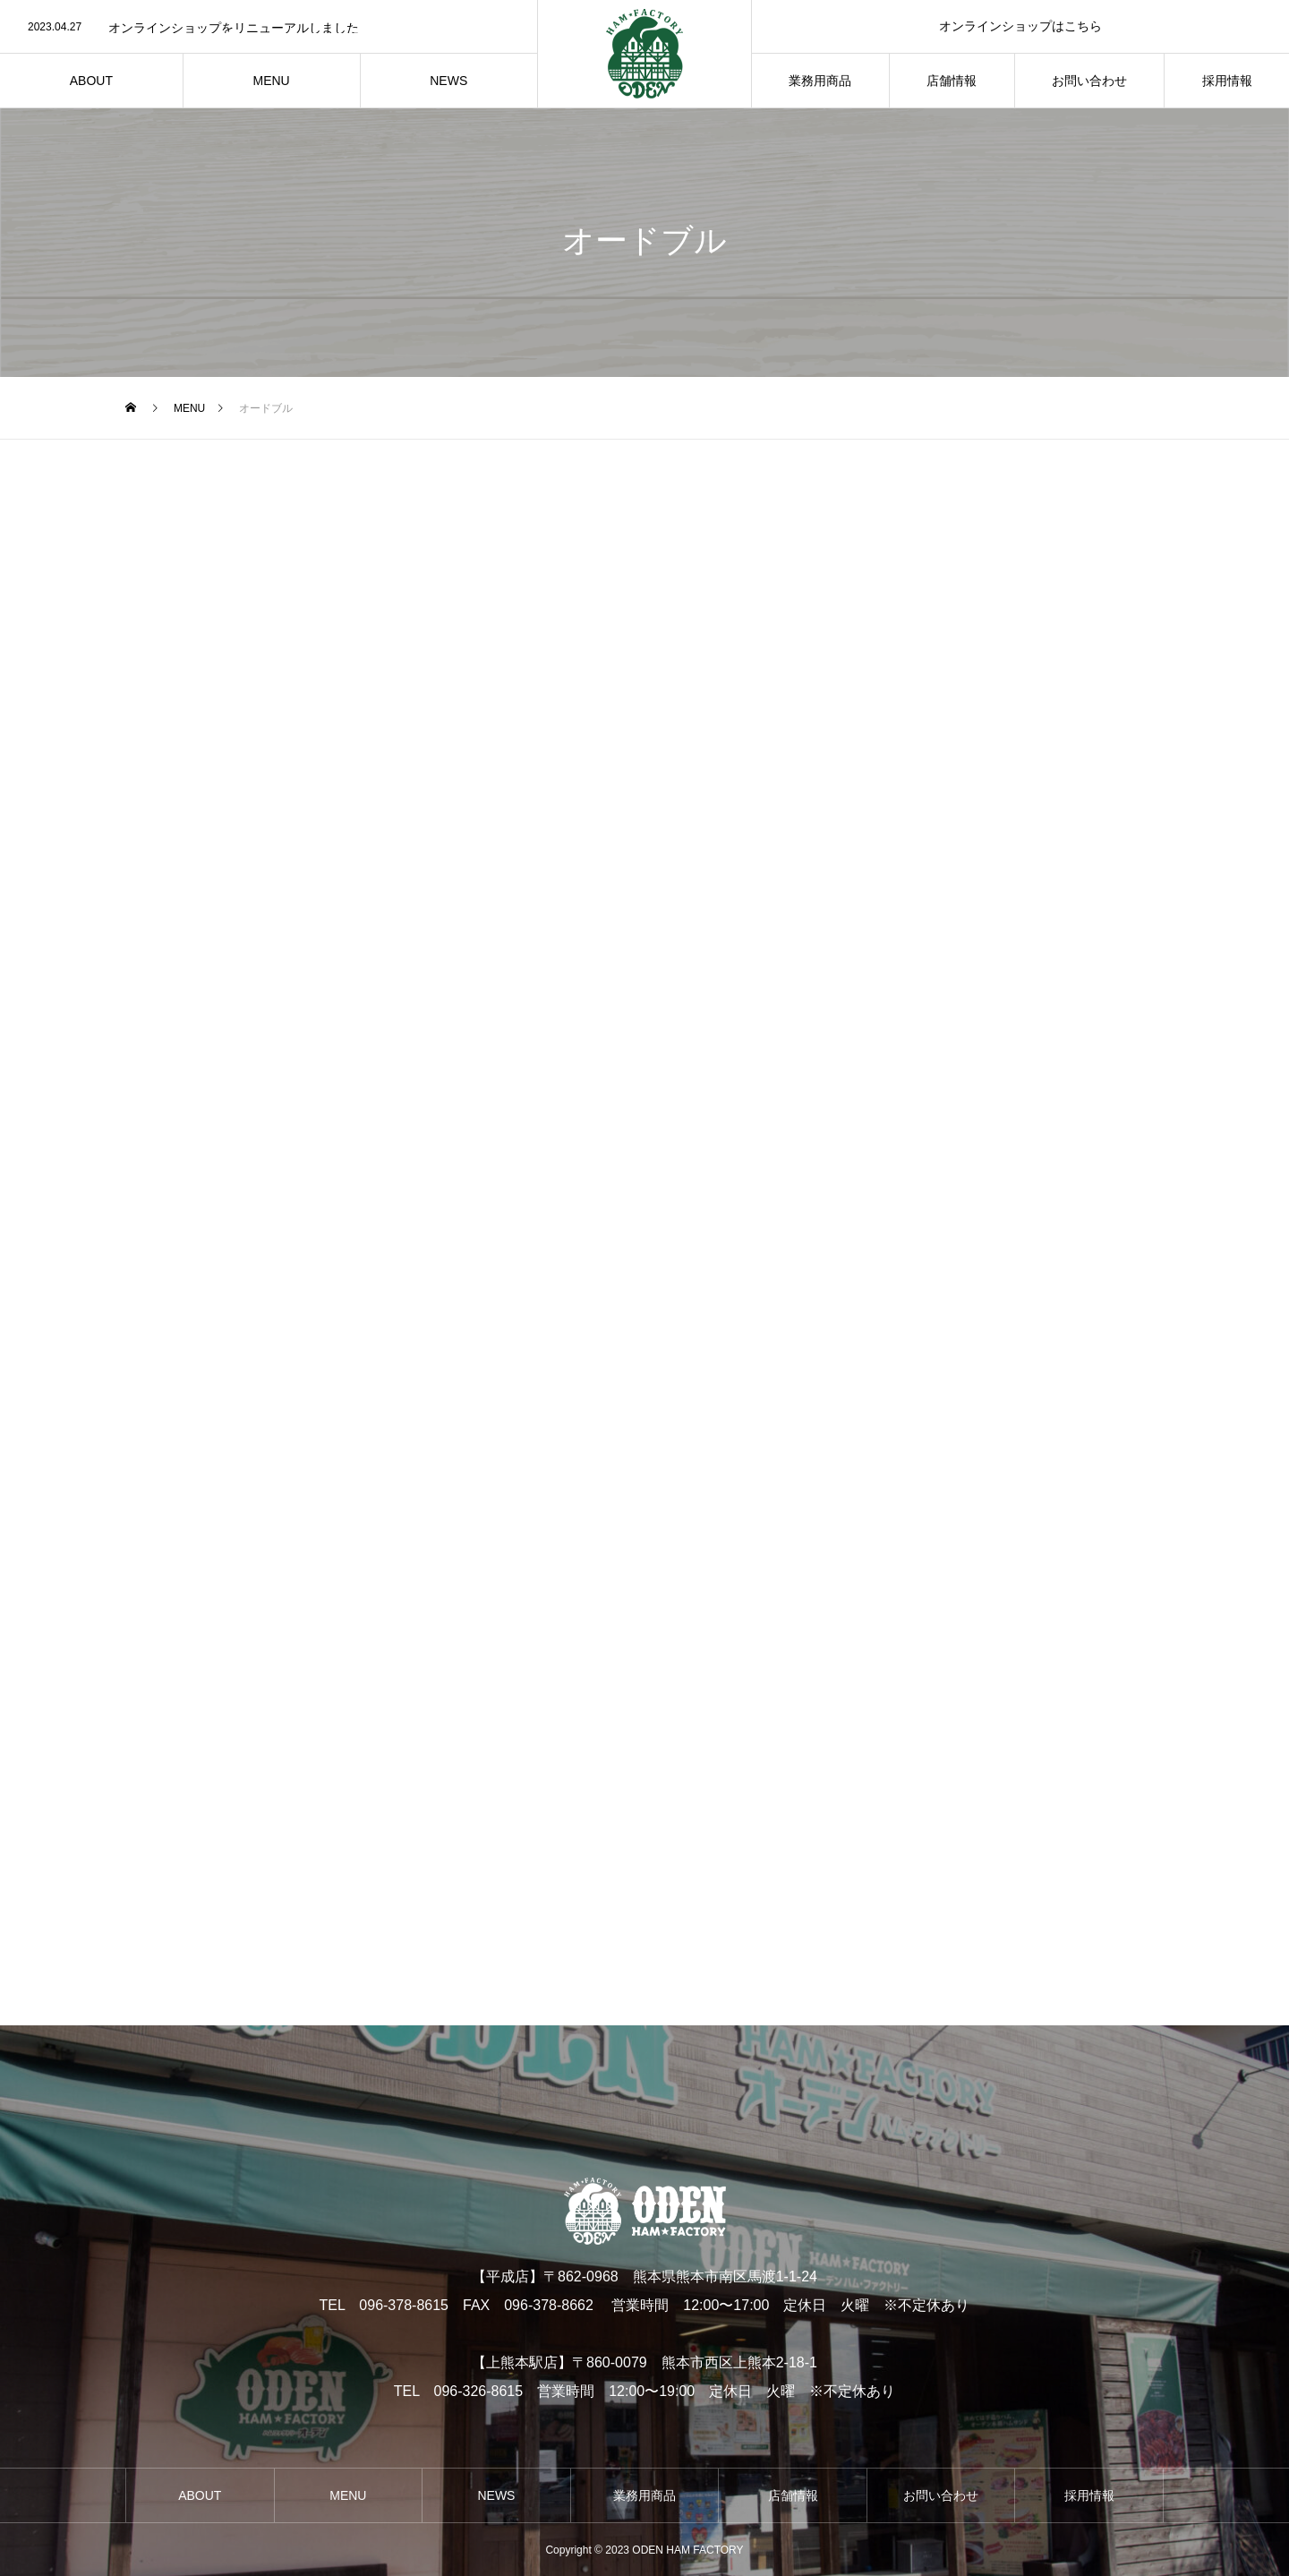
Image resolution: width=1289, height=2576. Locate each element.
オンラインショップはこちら (1020, 26)
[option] (268, 28)
